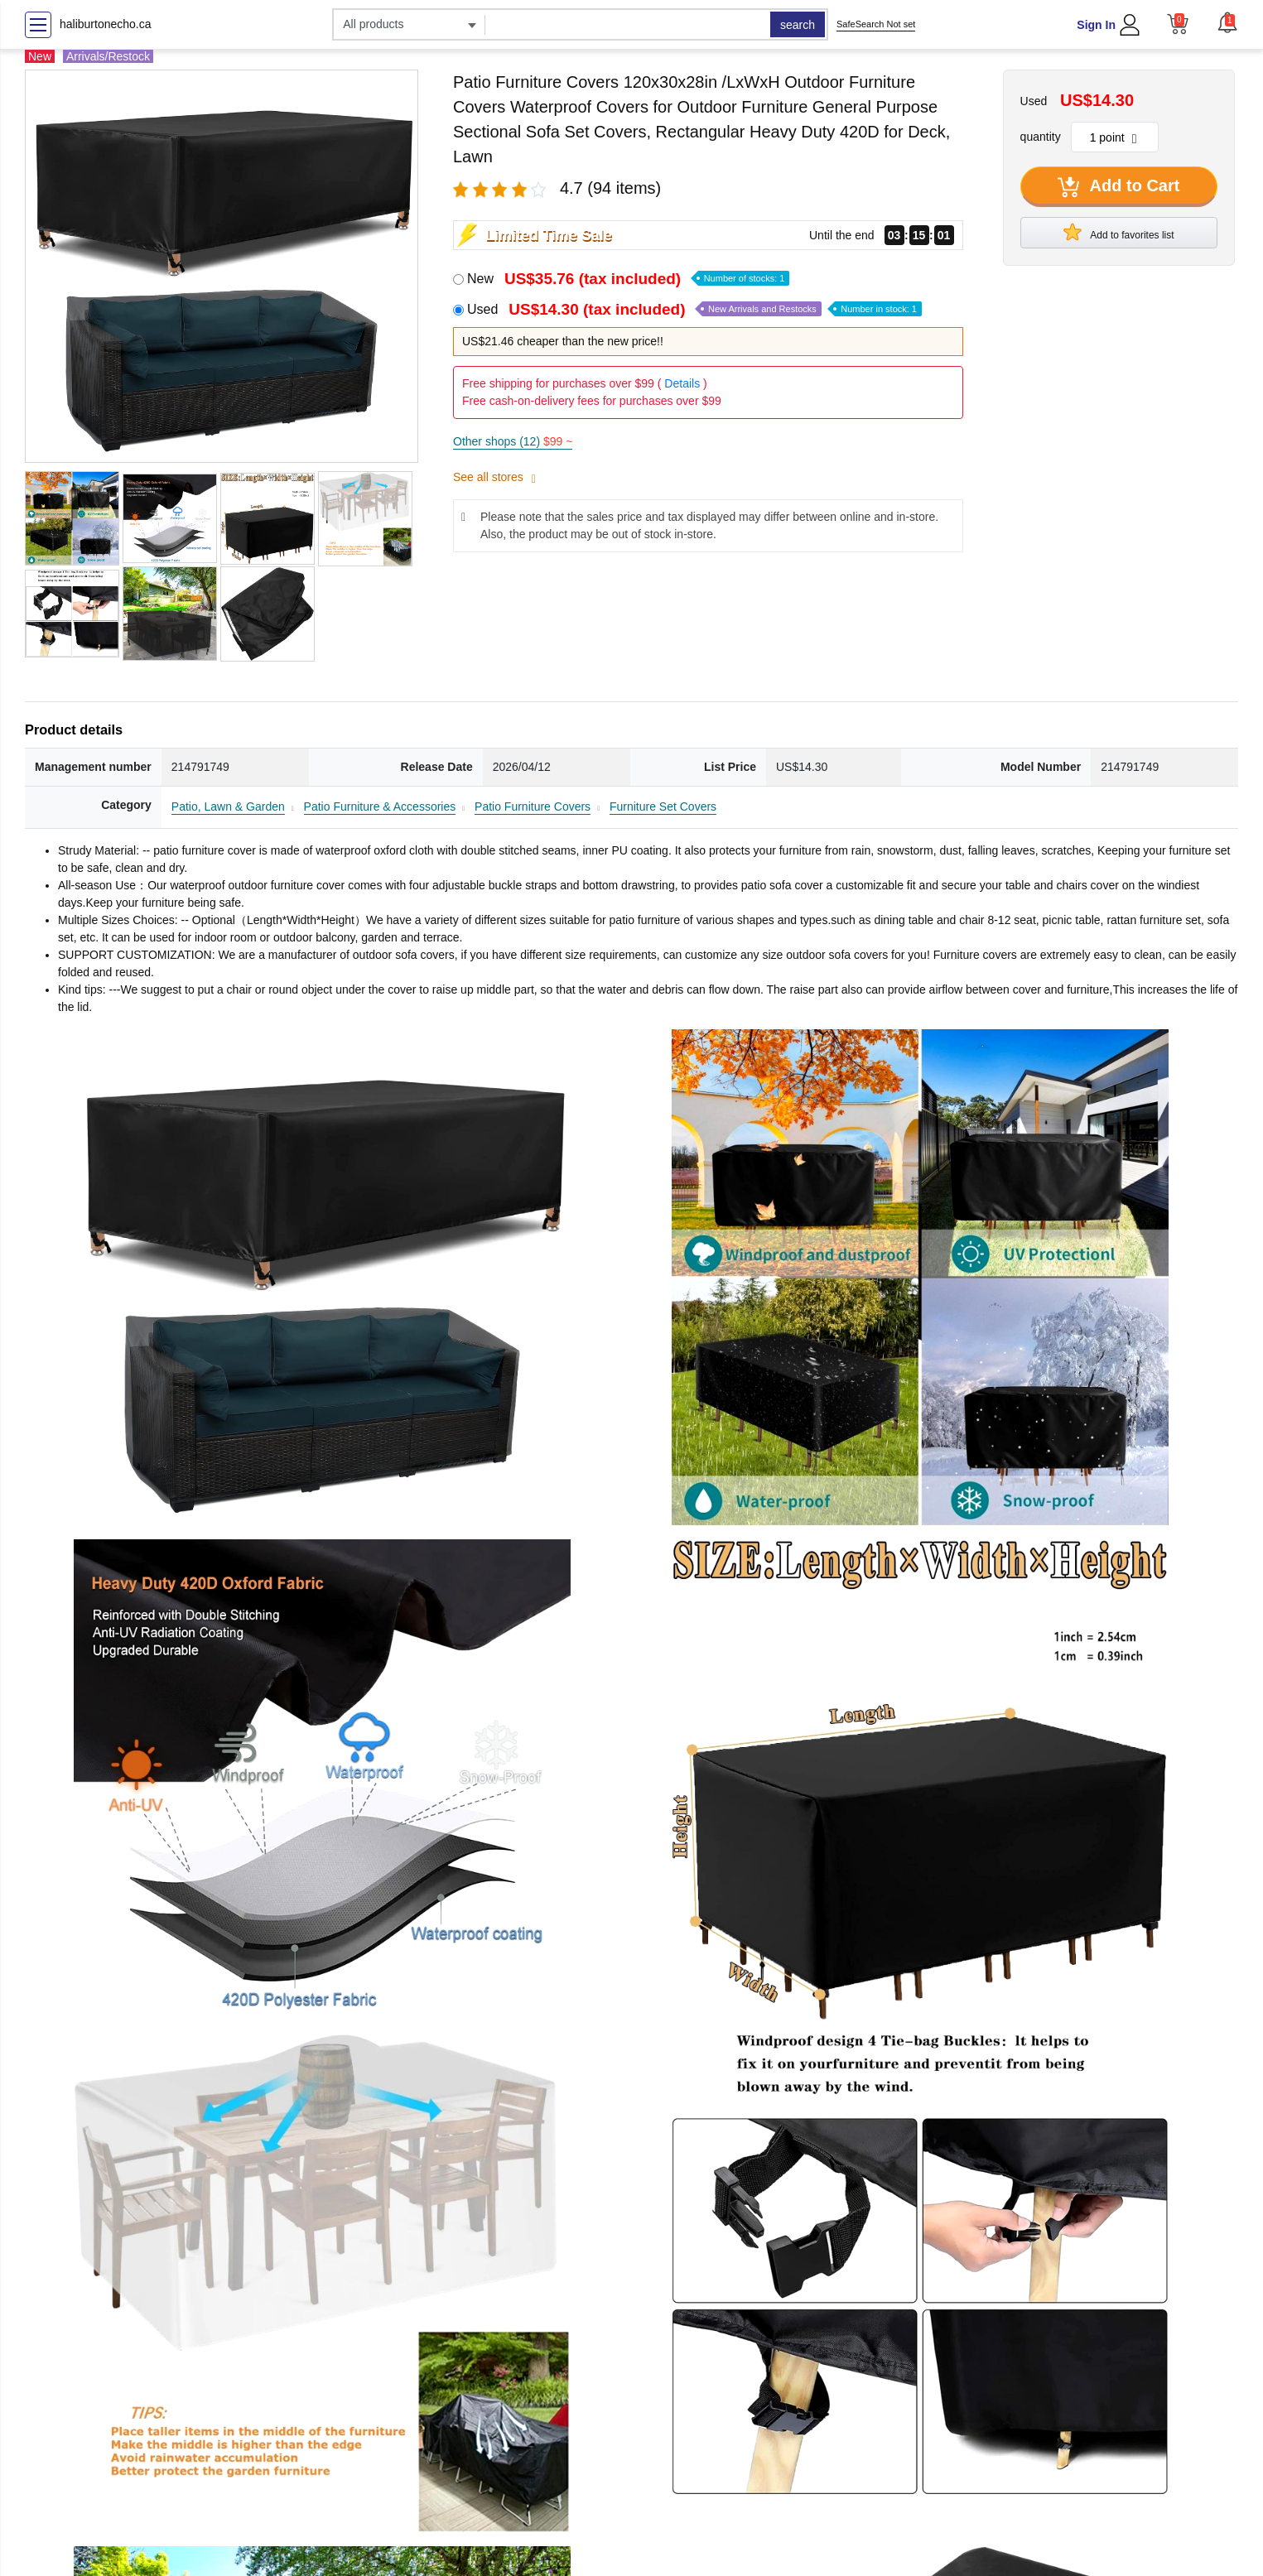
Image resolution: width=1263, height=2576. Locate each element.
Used (694, 309)
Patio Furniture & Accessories (380, 806)
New (628, 278)
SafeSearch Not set (875, 24)
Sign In (1096, 24)
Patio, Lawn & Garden (228, 806)
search (797, 24)
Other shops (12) (512, 441)
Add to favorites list (1118, 232)
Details (682, 383)
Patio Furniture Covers (533, 806)
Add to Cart (1119, 187)
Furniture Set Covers (663, 806)
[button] (1227, 22)
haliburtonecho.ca (106, 24)
